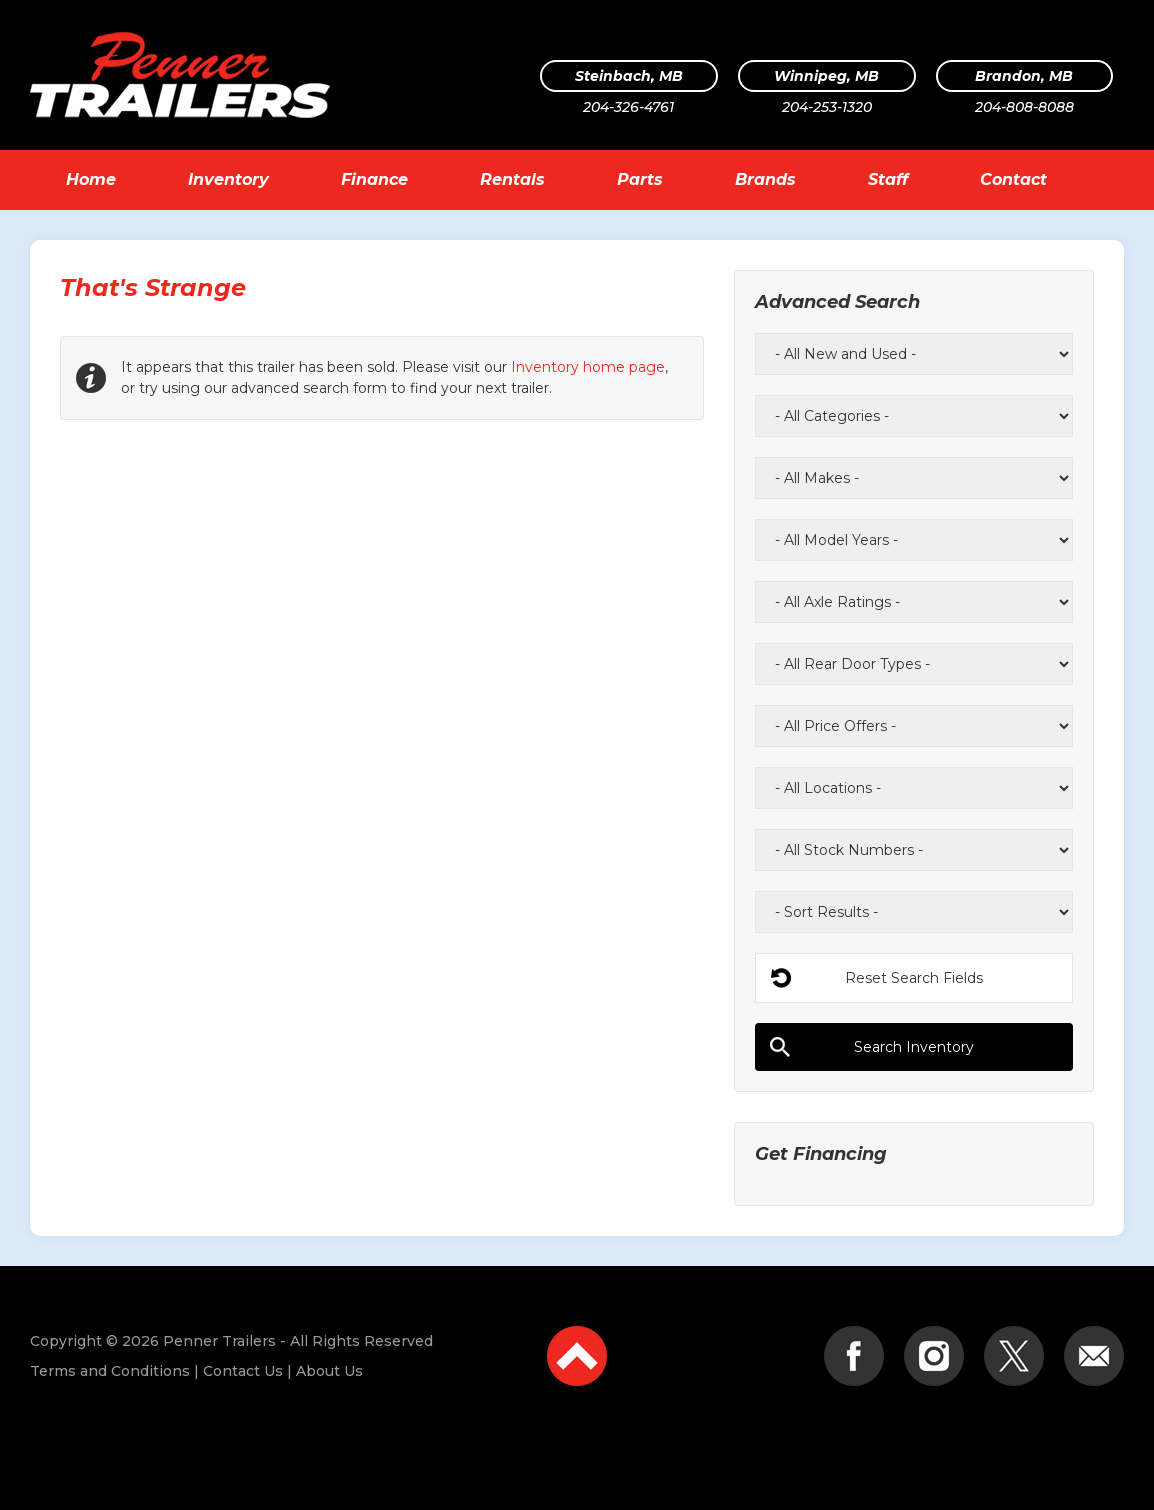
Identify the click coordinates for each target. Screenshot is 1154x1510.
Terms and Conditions (110, 1371)
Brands (765, 179)
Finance (374, 179)
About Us (329, 1371)
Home (91, 179)
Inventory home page (588, 367)
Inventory (228, 179)
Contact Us (243, 1371)
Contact (1013, 179)
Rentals (512, 179)
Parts (640, 179)
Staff (888, 179)
